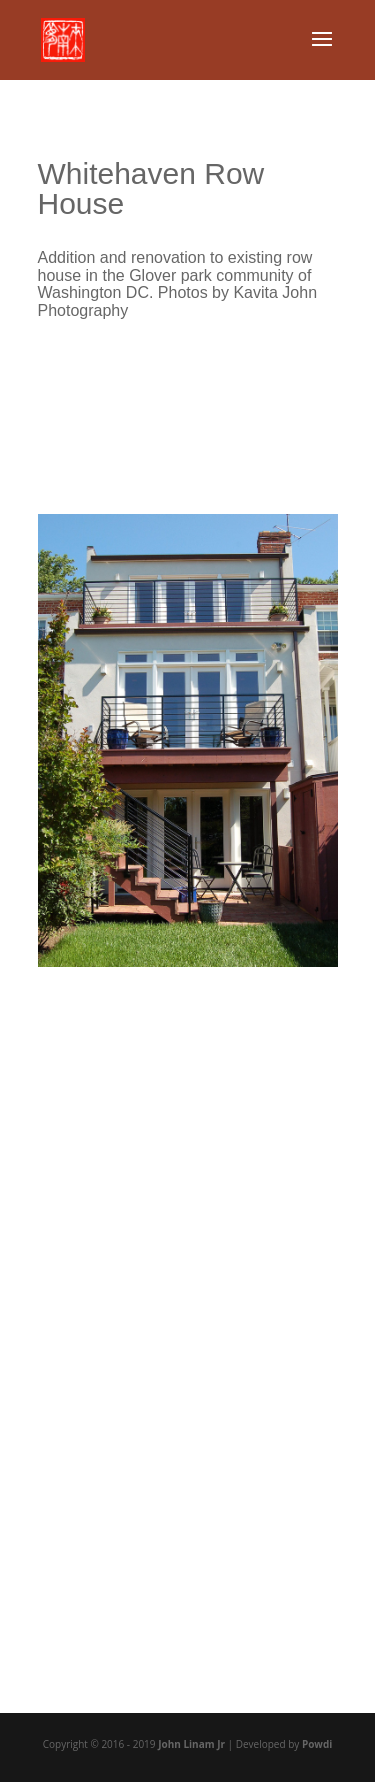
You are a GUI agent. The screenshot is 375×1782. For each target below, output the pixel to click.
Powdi (317, 1744)
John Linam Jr (191, 1744)
